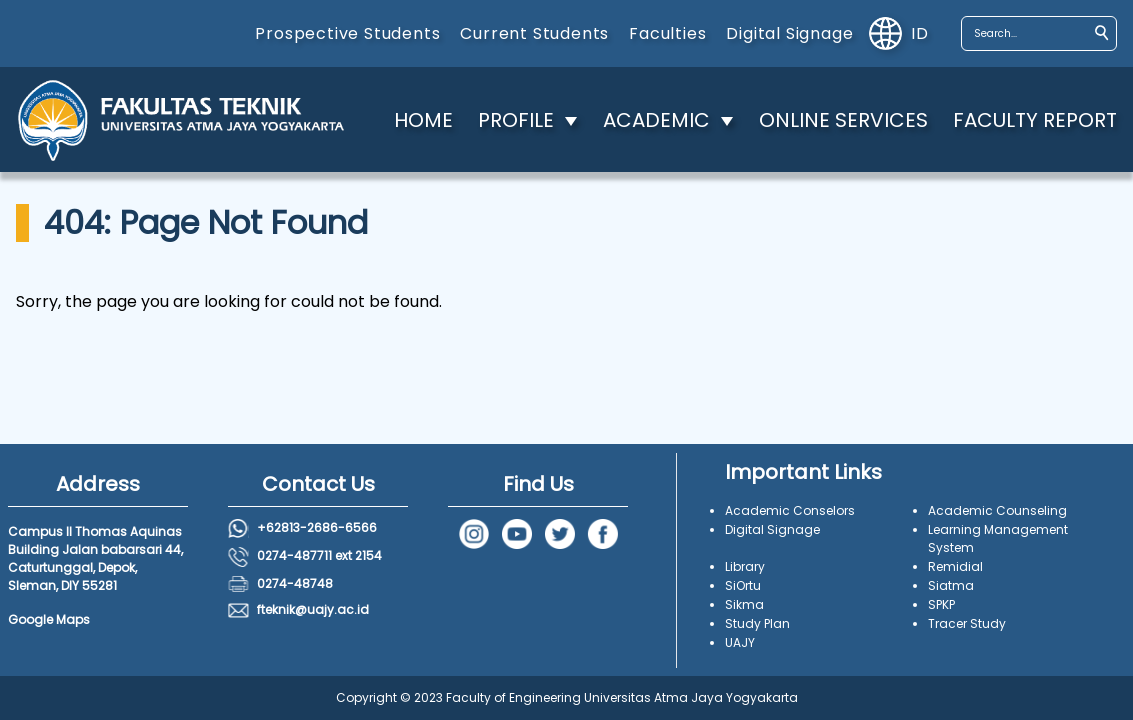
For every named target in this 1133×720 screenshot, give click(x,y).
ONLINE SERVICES (843, 120)
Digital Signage (789, 33)
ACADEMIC (656, 120)
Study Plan (757, 623)
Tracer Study (967, 623)
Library (745, 566)
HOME (423, 120)
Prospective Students (347, 33)
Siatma (951, 585)
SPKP (941, 604)
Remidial (955, 566)
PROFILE (516, 120)
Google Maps (49, 619)
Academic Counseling (997, 510)
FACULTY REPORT (1035, 120)
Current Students (534, 33)
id (898, 33)
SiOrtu (743, 585)
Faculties (667, 33)
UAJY (740, 642)
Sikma (744, 604)
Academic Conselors (790, 510)
